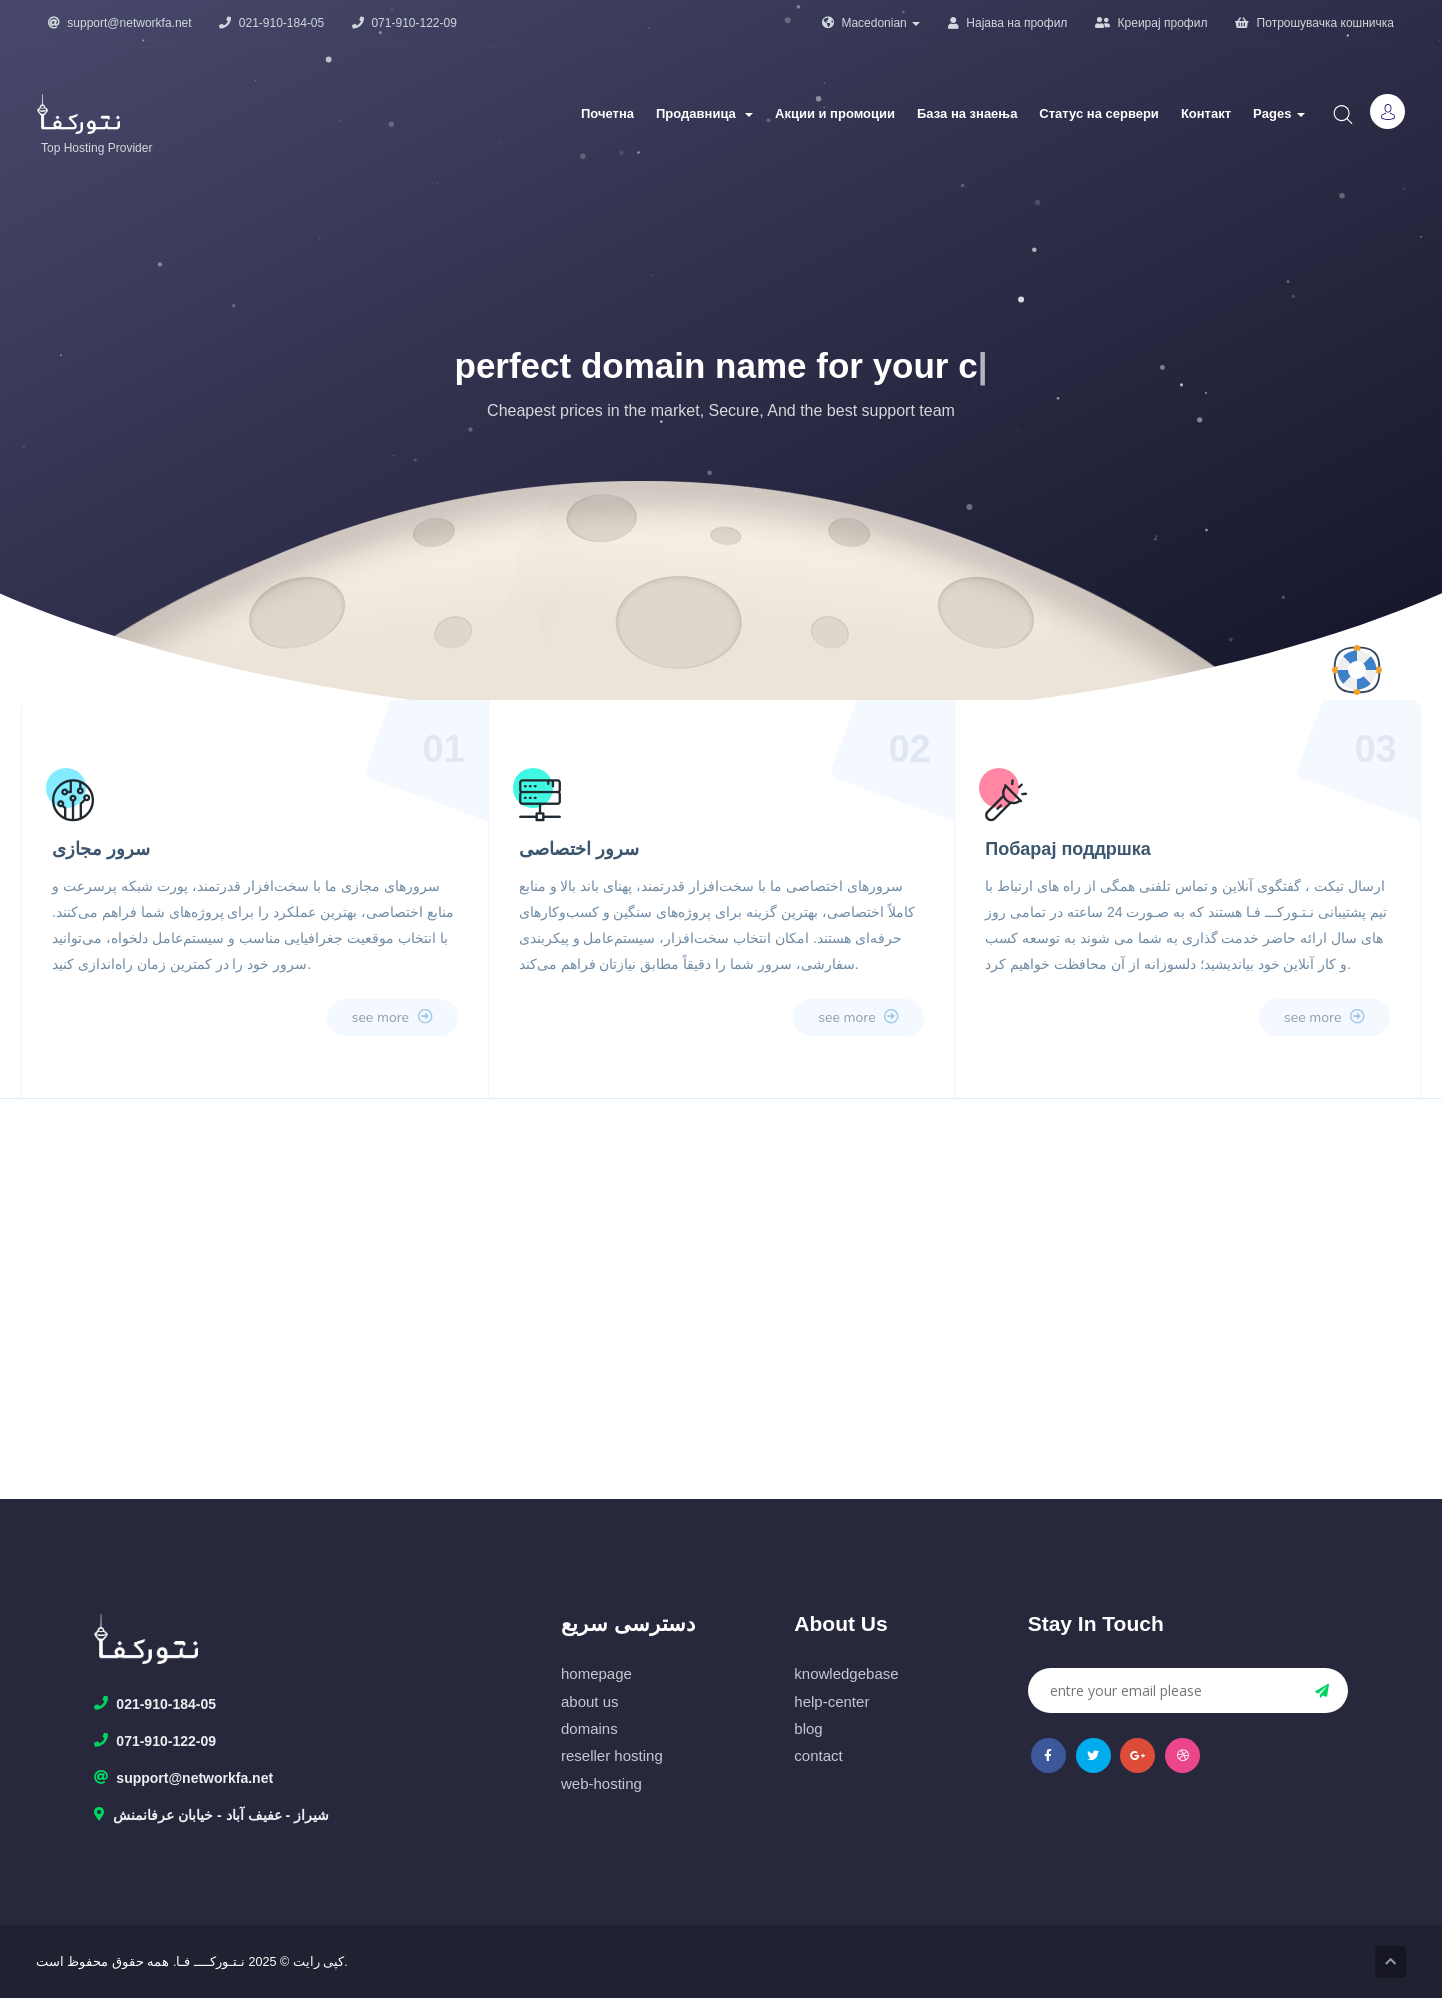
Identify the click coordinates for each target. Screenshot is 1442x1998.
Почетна (607, 113)
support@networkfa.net (120, 23)
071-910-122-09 (404, 23)
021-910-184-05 (271, 23)
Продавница (704, 113)
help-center (831, 1701)
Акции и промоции (835, 113)
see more (392, 1017)
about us (590, 1701)
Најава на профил (1007, 23)
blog (808, 1728)
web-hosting (601, 1783)
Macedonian (871, 23)
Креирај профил (1151, 23)
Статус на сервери (1099, 113)
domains (589, 1728)
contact (818, 1755)
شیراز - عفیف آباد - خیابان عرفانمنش (211, 1816)
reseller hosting (612, 1755)
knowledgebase (846, 1673)
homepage (596, 1673)
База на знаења (967, 113)
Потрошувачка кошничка (1314, 23)
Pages (1279, 113)
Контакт (1206, 113)
